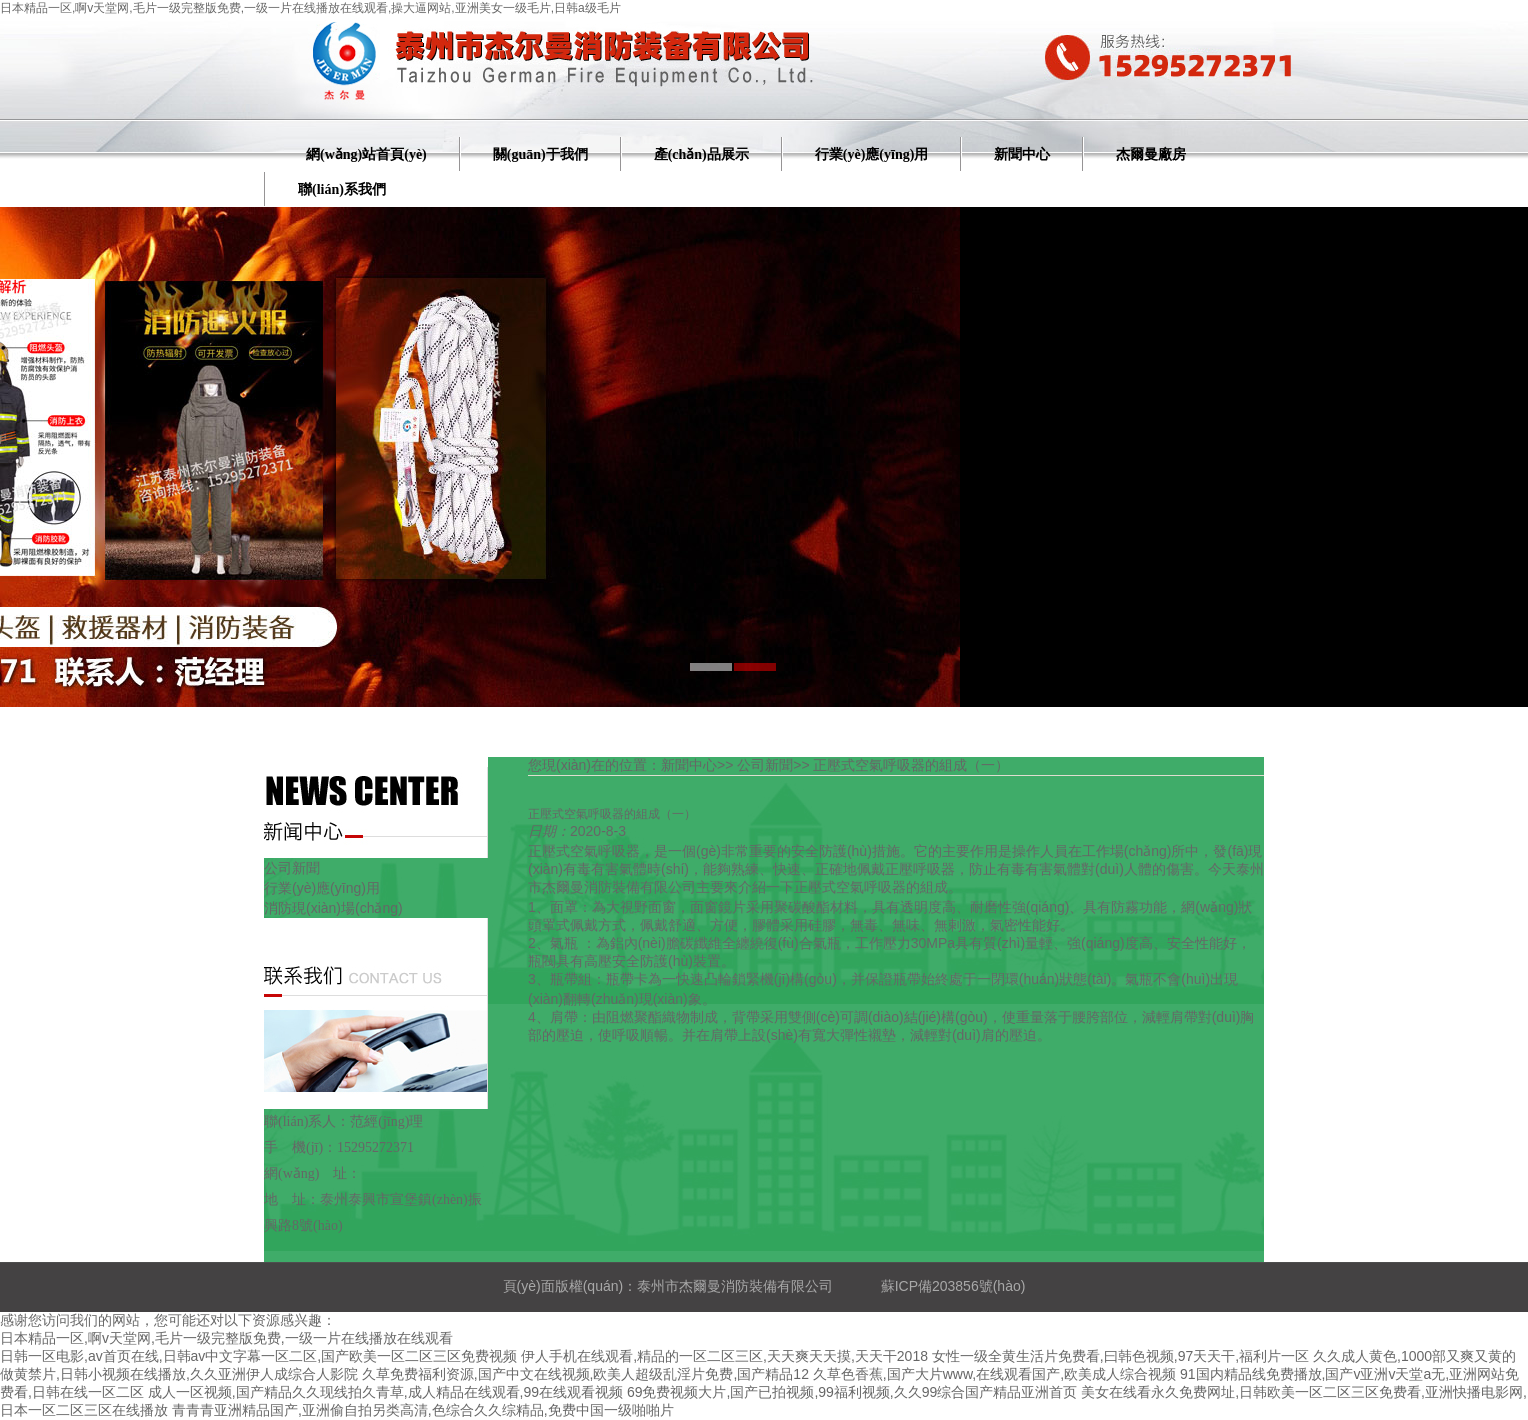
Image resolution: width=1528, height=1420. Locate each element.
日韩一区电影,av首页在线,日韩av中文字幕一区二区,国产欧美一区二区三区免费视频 (258, 1356)
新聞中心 (1022, 154)
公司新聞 (292, 868)
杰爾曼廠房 (1151, 154)
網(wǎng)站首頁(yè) (366, 154)
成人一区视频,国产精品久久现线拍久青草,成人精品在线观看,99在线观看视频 (385, 1392)
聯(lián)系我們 (342, 189)
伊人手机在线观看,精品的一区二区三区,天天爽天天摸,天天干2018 (724, 1356)
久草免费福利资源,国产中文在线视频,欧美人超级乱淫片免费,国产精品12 (585, 1374)
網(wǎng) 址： (312, 1173)
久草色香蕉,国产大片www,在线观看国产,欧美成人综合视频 (994, 1374)
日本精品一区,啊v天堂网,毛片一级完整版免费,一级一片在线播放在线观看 (226, 1338)
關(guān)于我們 (540, 154)
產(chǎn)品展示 (701, 154)
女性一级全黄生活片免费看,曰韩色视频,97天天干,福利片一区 (1120, 1356)
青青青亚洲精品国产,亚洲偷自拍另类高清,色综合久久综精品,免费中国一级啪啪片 (423, 1410)
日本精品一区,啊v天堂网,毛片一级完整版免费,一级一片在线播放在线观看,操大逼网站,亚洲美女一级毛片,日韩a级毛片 (310, 8)
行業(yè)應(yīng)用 (872, 154)
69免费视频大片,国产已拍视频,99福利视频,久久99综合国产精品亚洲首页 (852, 1392)
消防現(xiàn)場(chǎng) (333, 908)
